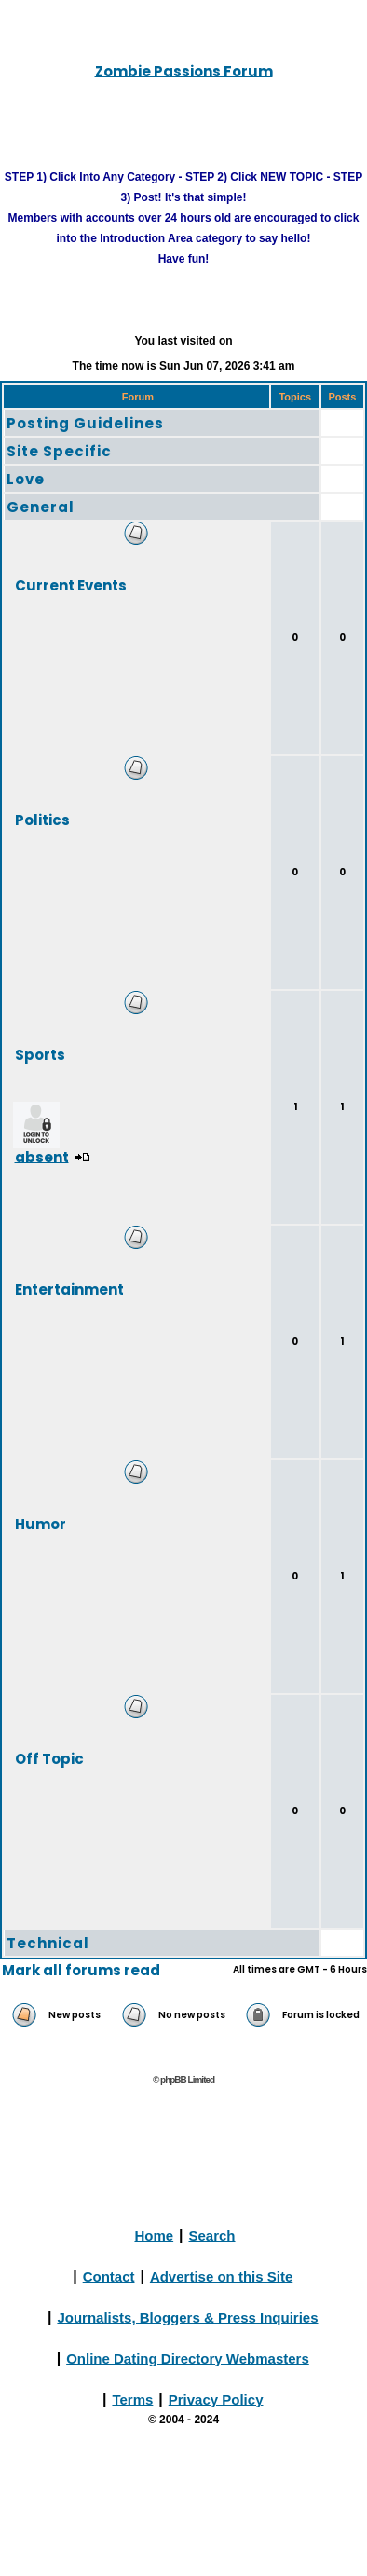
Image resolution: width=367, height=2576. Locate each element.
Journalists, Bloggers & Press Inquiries (187, 2317)
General (41, 507)
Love (26, 479)
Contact (109, 2276)
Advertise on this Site (221, 2276)
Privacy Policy (216, 2399)
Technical (48, 1943)
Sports (40, 1054)
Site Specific (59, 451)
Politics (42, 819)
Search (212, 2235)
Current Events (71, 584)
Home (153, 2235)
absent (42, 1156)
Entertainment (69, 1288)
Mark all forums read (81, 1970)
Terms (132, 2399)
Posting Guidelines (85, 423)
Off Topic (49, 1758)
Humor (40, 1523)
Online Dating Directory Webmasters (187, 2358)
